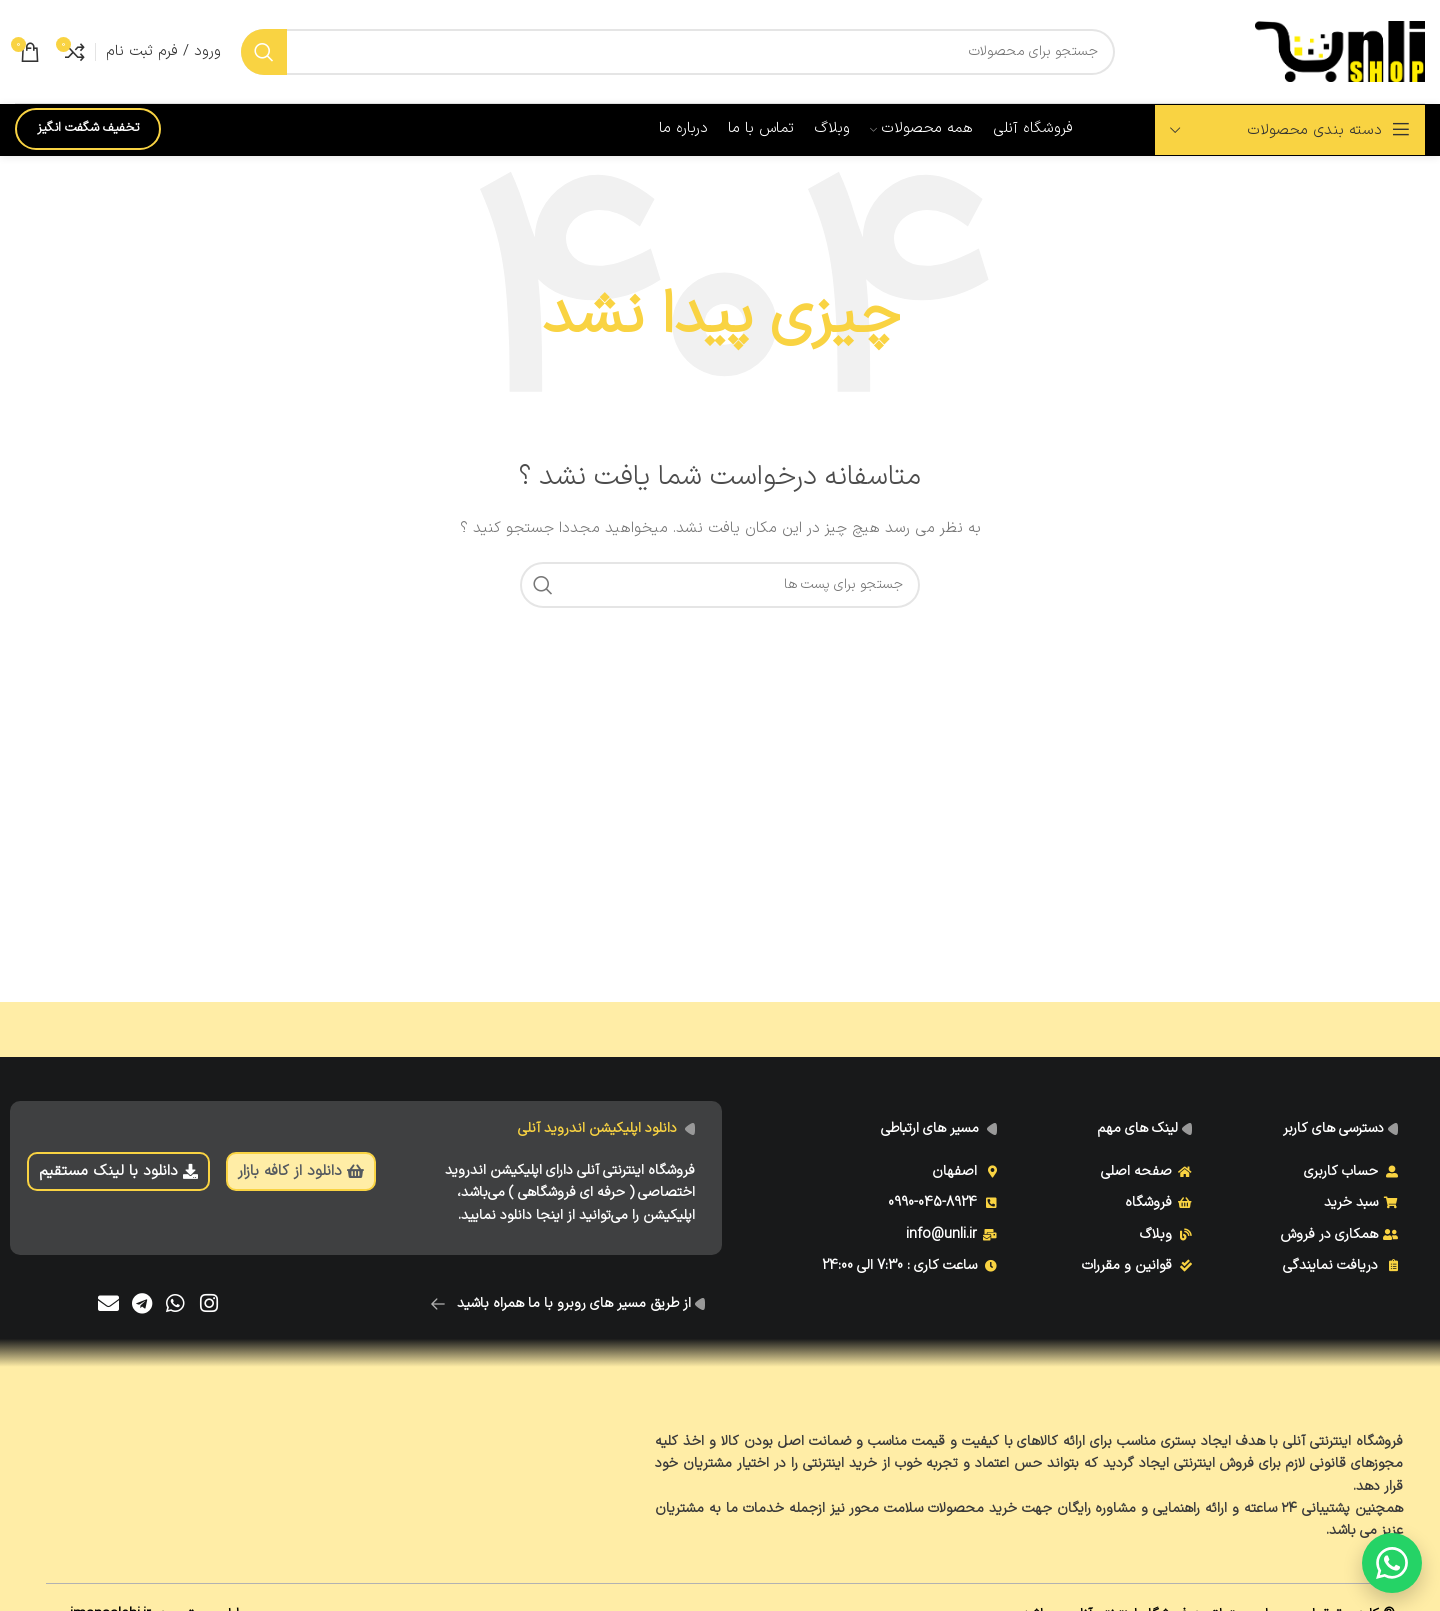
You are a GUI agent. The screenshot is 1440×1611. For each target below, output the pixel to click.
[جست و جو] (678, 52)
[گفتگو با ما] (1392, 1563)
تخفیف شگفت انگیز (88, 128)
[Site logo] (1340, 50)
